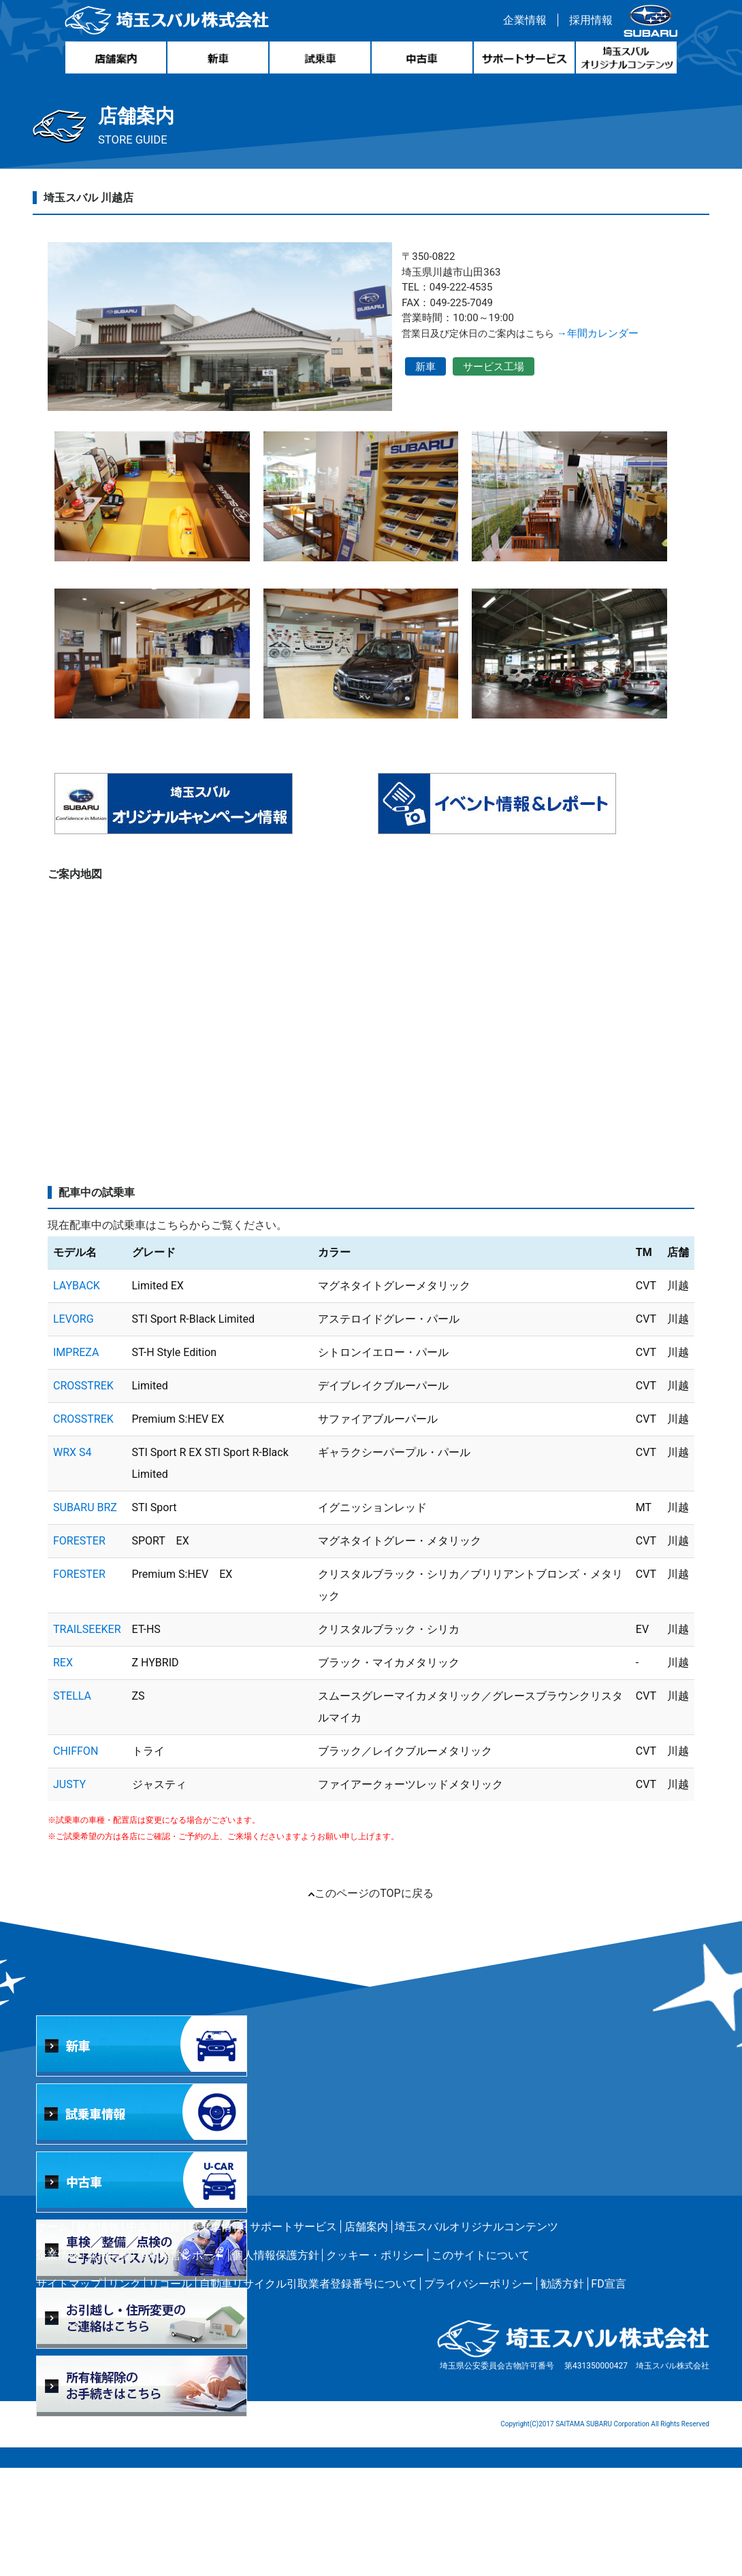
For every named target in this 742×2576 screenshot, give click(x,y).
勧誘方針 (562, 2391)
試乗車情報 (216, 2334)
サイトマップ (68, 2391)
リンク (124, 2391)
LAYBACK (76, 1393)
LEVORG (73, 1427)
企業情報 (521, 22)
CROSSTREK (83, 1493)
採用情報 (587, 22)
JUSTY (69, 1892)
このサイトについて (481, 2363)
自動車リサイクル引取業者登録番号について (308, 2391)
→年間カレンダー (631, 342)
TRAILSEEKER (87, 1737)
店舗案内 (366, 2334)
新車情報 (97, 2334)
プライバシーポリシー (478, 2391)
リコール (170, 2391)
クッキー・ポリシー (375, 2363)
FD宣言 (608, 2391)
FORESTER (79, 1648)
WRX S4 (72, 1560)
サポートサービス (293, 2334)
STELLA (72, 1804)
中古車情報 (154, 2334)
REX (63, 1770)
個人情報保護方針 (275, 2363)
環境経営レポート (181, 2363)
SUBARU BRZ (85, 1615)
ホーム (52, 2334)
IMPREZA (76, 1460)
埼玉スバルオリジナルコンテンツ (476, 2334)
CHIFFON (75, 1859)
